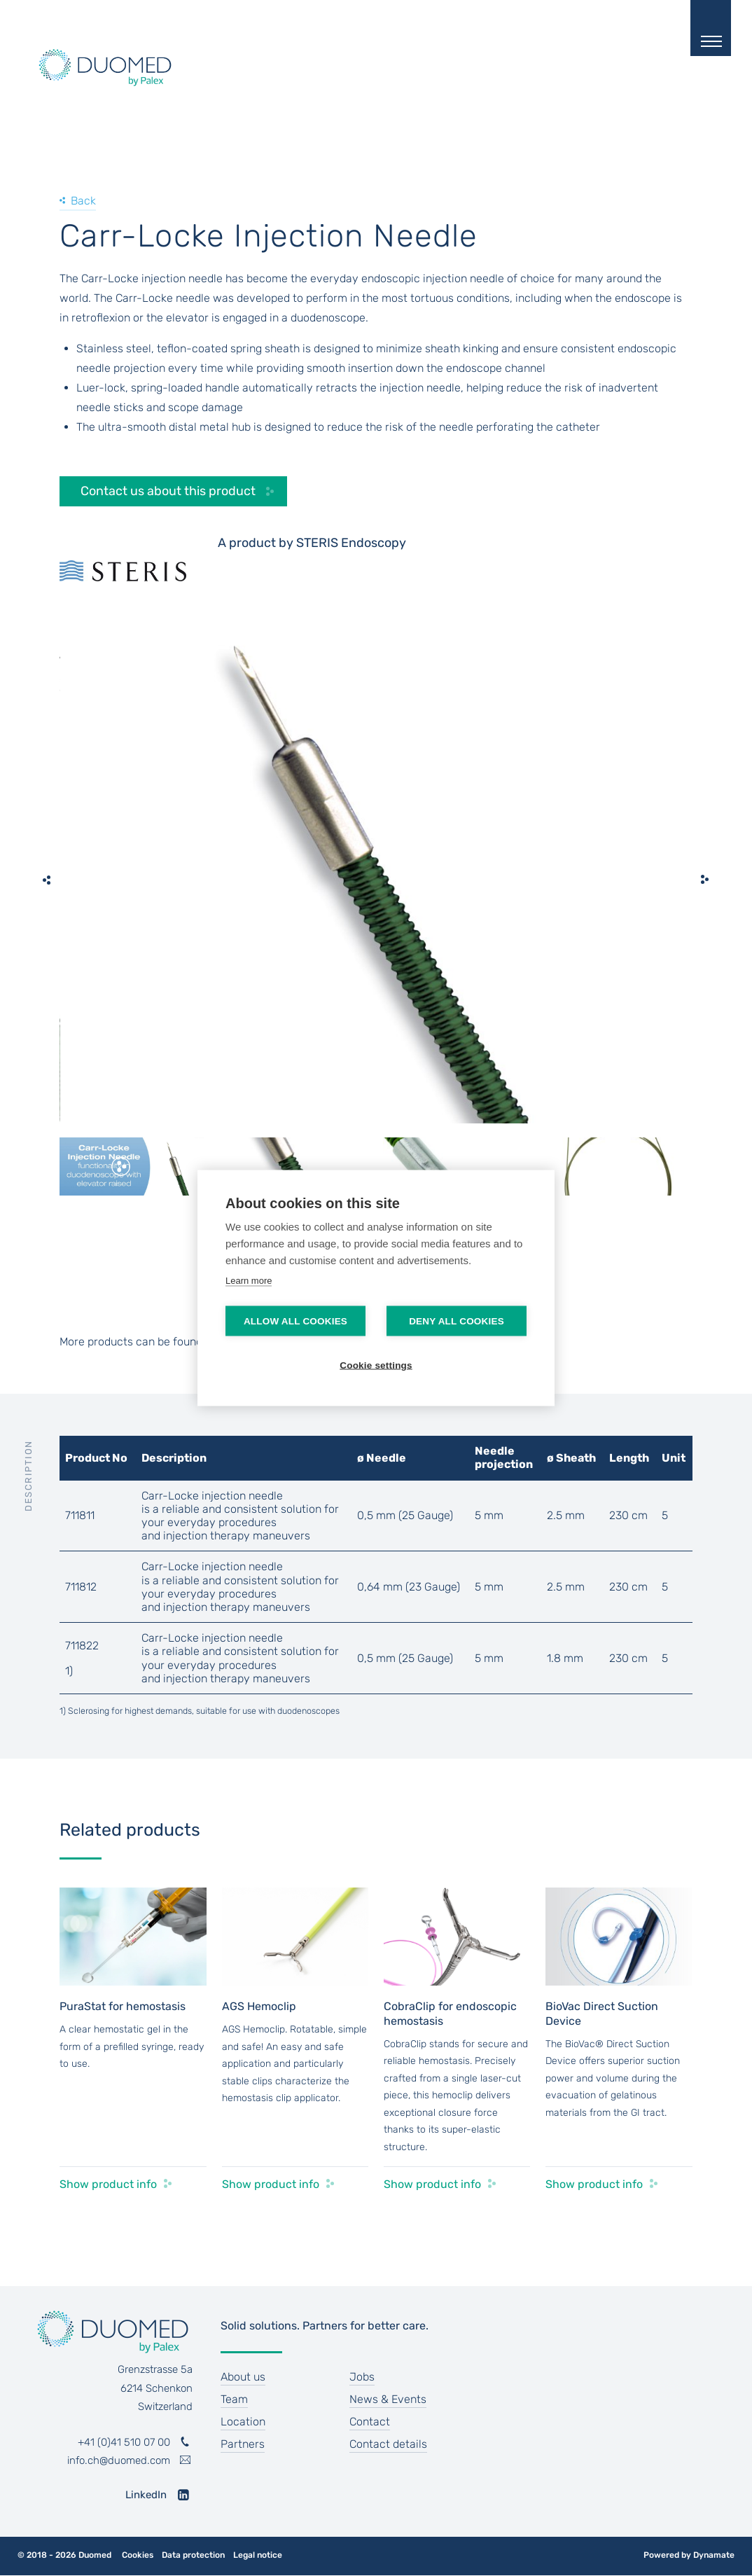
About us (243, 2376)
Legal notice (257, 2555)
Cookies (137, 2555)
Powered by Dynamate (688, 2555)
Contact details (388, 2444)
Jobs (362, 2376)
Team (234, 2399)
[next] (705, 880)
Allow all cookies (295, 1321)
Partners (243, 2444)
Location (243, 2421)
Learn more (248, 1280)
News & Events (387, 2399)
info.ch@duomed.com (118, 2460)
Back (83, 200)
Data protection (193, 2555)
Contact (369, 2421)
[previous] (47, 880)
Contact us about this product (168, 491)
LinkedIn (146, 2494)
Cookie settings (376, 1365)
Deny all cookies (456, 1321)
